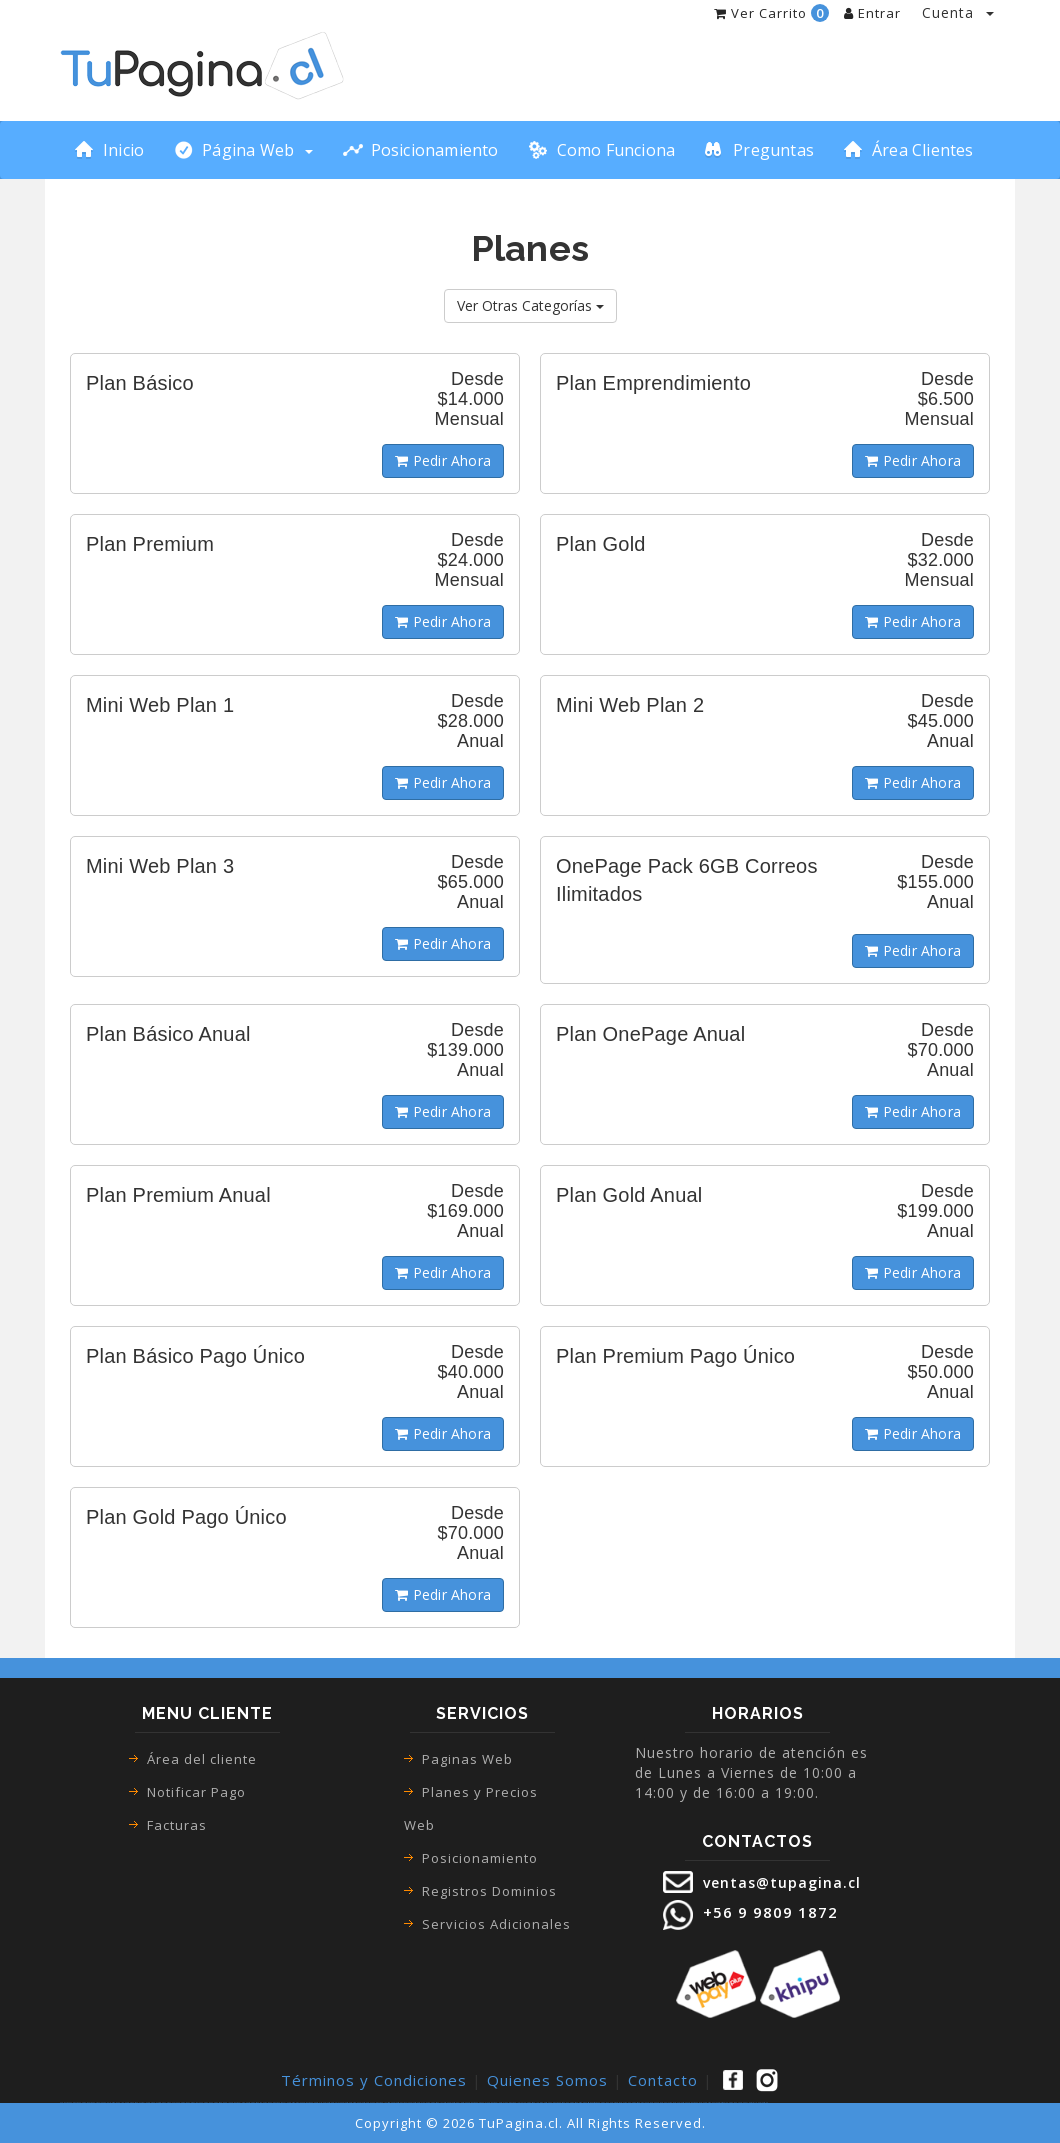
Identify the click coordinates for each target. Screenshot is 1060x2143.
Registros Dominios (489, 1891)
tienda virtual (95, 2102)
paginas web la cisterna (382, 2102)
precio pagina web (648, 2102)
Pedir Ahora (443, 460)
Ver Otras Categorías (530, 305)
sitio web (591, 2102)
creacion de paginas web (630, 2102)
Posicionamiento (480, 1858)
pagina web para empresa (609, 2102)
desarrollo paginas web (758, 2102)
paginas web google (221, 2102)
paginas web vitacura (400, 2102)
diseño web (583, 2102)
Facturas (177, 1825)
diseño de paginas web (569, 2102)
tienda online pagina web (124, 2102)
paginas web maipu (294, 2102)
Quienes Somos (547, 2080)
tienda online (107, 2102)
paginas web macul (278, 2102)
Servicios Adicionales (496, 1924)
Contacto (663, 2080)
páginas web (75, 2102)
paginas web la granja (515, 2102)
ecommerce (161, 2102)
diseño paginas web (553, 2102)
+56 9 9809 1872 (768, 1912)
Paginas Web (467, 1759)
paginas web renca (365, 2102)
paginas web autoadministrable (715, 2102)
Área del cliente (202, 1759)
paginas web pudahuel (477, 2102)
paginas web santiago (349, 2102)
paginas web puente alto (312, 2102)
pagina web (85, 2102)
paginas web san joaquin (419, 2102)
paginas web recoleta (332, 2102)
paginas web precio (695, 2102)
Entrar (872, 13)
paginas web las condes (239, 2102)
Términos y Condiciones (374, 2080)
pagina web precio (663, 2102)
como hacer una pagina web (177, 2102)
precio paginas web (679, 2102)
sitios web (596, 2102)
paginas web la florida (438, 2102)
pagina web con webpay (737, 2102)
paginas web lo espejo (496, 2102)
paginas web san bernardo (259, 2102)
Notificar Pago (196, 1792)
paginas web (65, 2102)
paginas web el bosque (457, 2102)
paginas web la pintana (534, 2102)
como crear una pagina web (200, 2102)
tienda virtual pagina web (145, 2102)
